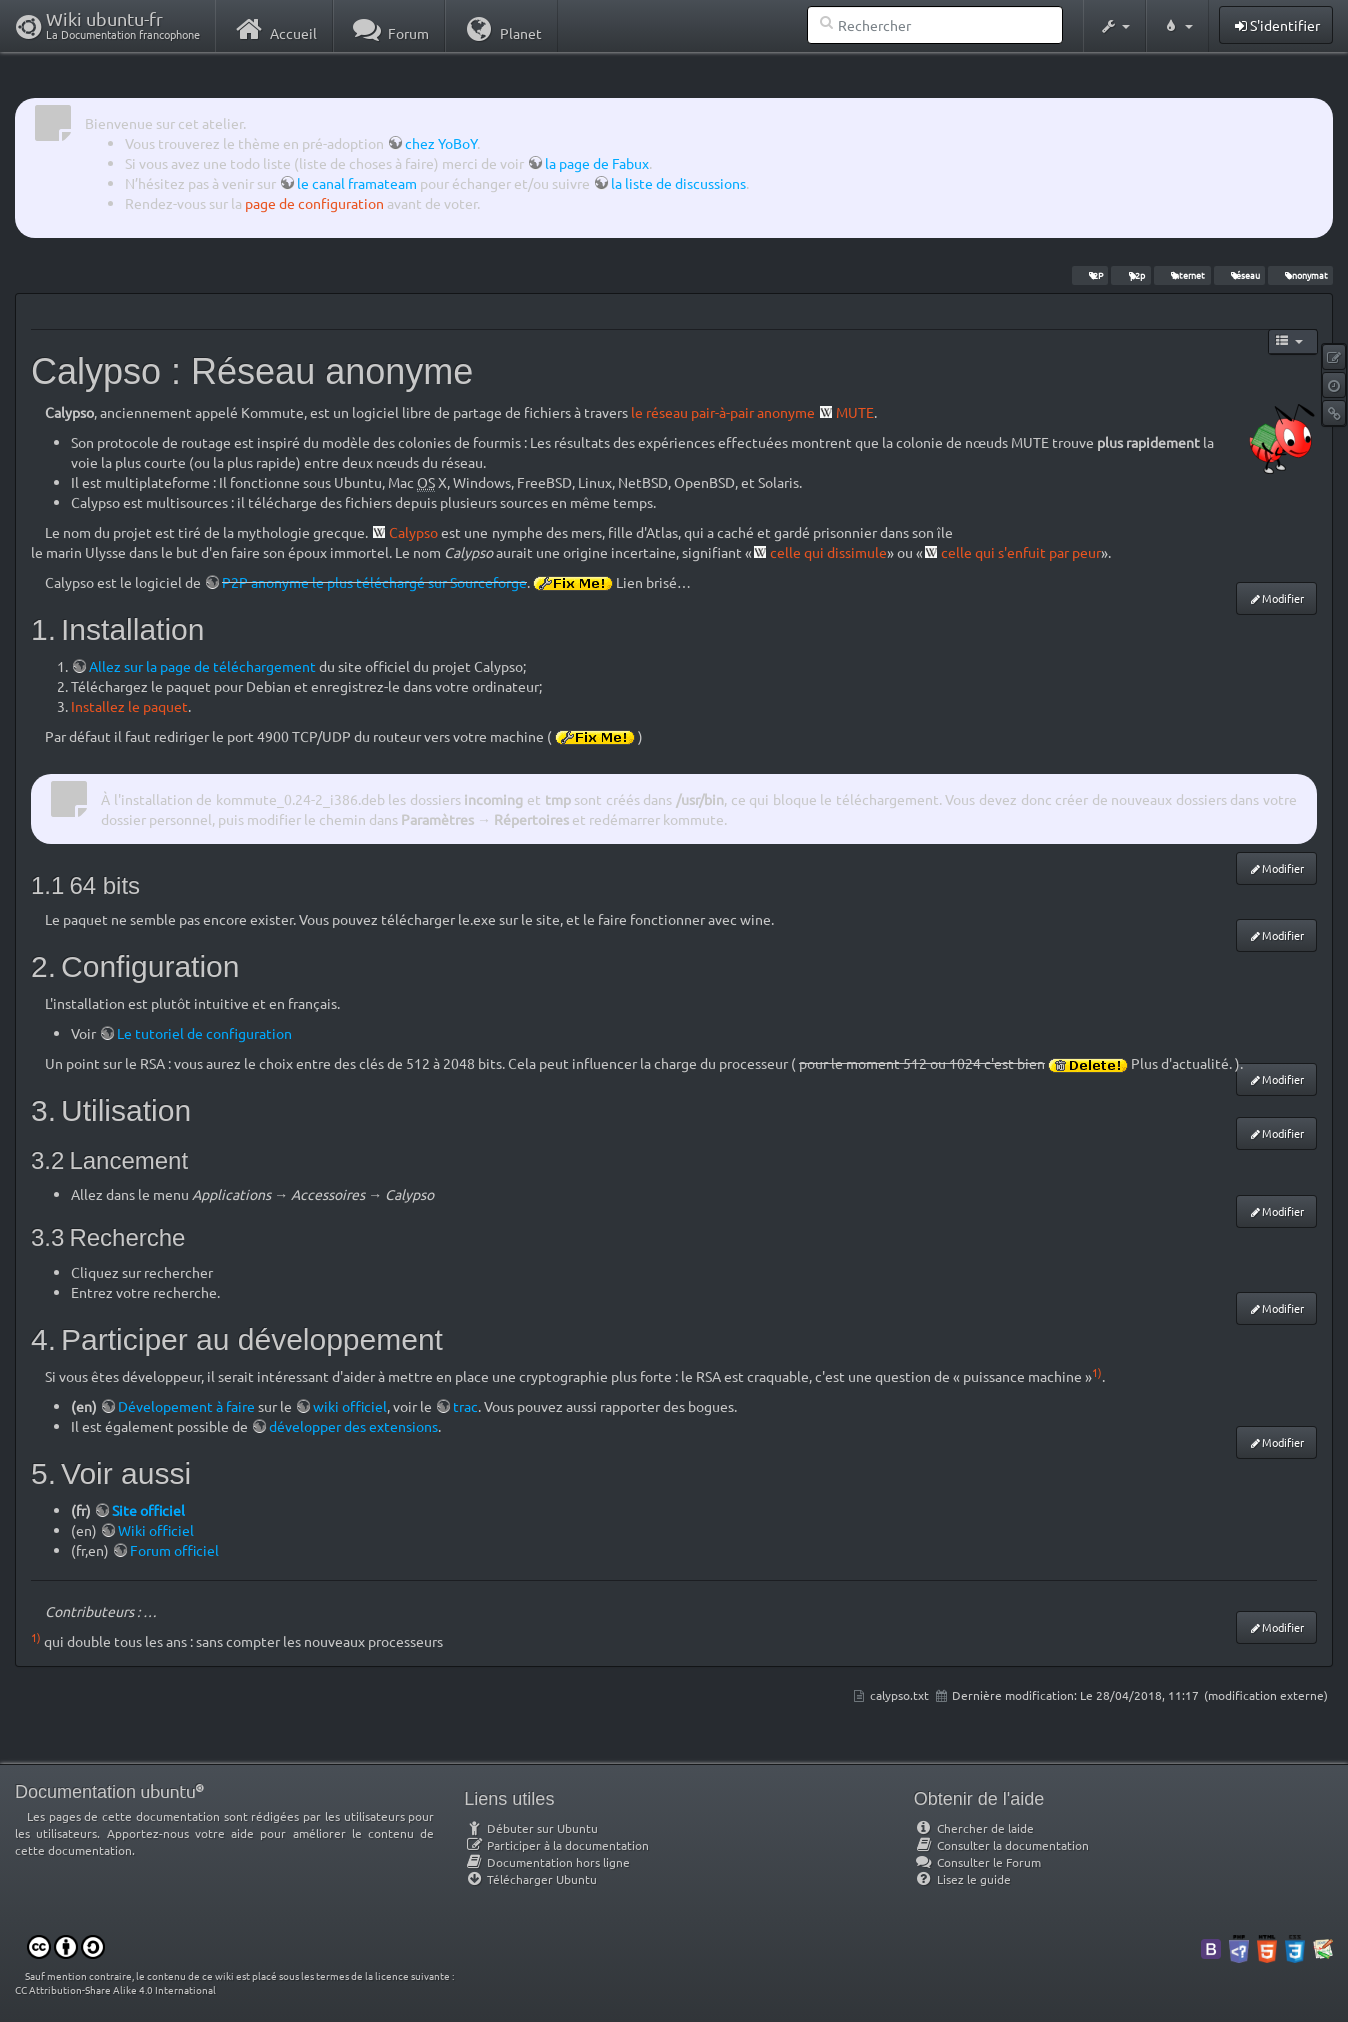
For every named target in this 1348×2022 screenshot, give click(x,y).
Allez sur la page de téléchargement (202, 666)
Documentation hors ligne (547, 1862)
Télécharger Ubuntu (530, 1879)
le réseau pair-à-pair (692, 412)
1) (1097, 1372)
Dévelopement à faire (186, 1406)
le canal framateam (357, 183)
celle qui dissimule (828, 552)
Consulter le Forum (977, 1862)
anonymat (1300, 275)
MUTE (855, 412)
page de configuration (314, 203)
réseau (1239, 275)
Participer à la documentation (556, 1845)
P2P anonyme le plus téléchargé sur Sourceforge (374, 582)
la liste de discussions (678, 183)
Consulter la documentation (1001, 1845)
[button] (1114, 26)
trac (465, 1406)
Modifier (1283, 598)
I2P (1090, 275)
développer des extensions (353, 1426)
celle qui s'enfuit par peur (1021, 552)
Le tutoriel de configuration (204, 1033)
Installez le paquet (129, 706)
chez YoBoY (441, 143)
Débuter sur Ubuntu (531, 1828)
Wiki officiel (156, 1530)
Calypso (413, 532)
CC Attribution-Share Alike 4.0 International (115, 1989)
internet (1182, 275)
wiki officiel (350, 1406)
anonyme (786, 412)
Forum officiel (174, 1550)
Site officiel (148, 1510)
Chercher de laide (974, 1828)
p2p (1131, 275)
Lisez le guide (962, 1879)
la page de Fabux (597, 163)
